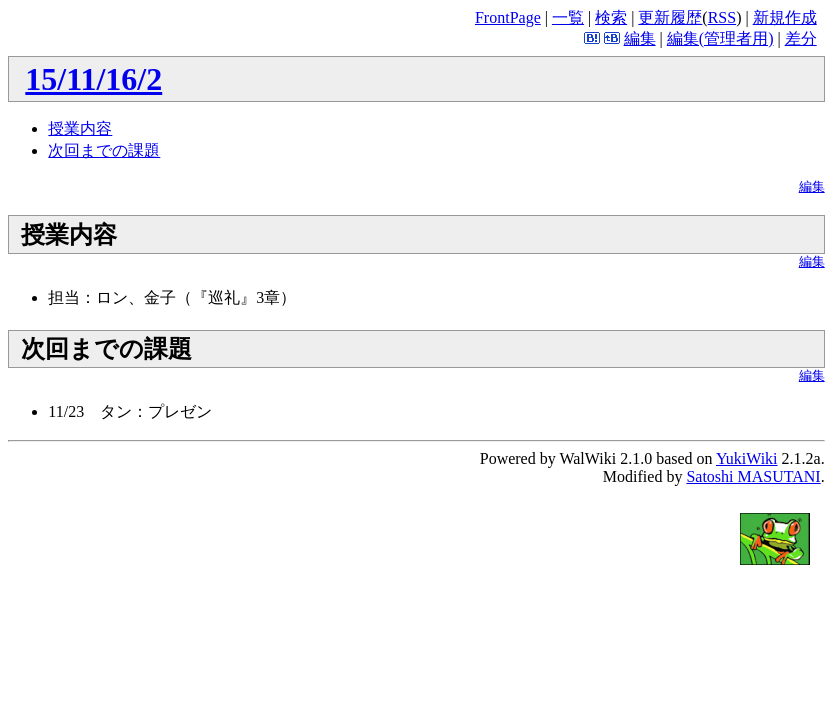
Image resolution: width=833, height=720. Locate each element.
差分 (801, 38)
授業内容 (80, 128)
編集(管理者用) (720, 38)
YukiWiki (747, 458)
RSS (722, 17)
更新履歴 (670, 17)
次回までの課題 (104, 150)
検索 (611, 17)
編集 (640, 38)
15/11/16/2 (93, 79)
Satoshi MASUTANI (753, 476)
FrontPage (508, 17)
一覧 (568, 17)
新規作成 (785, 17)
